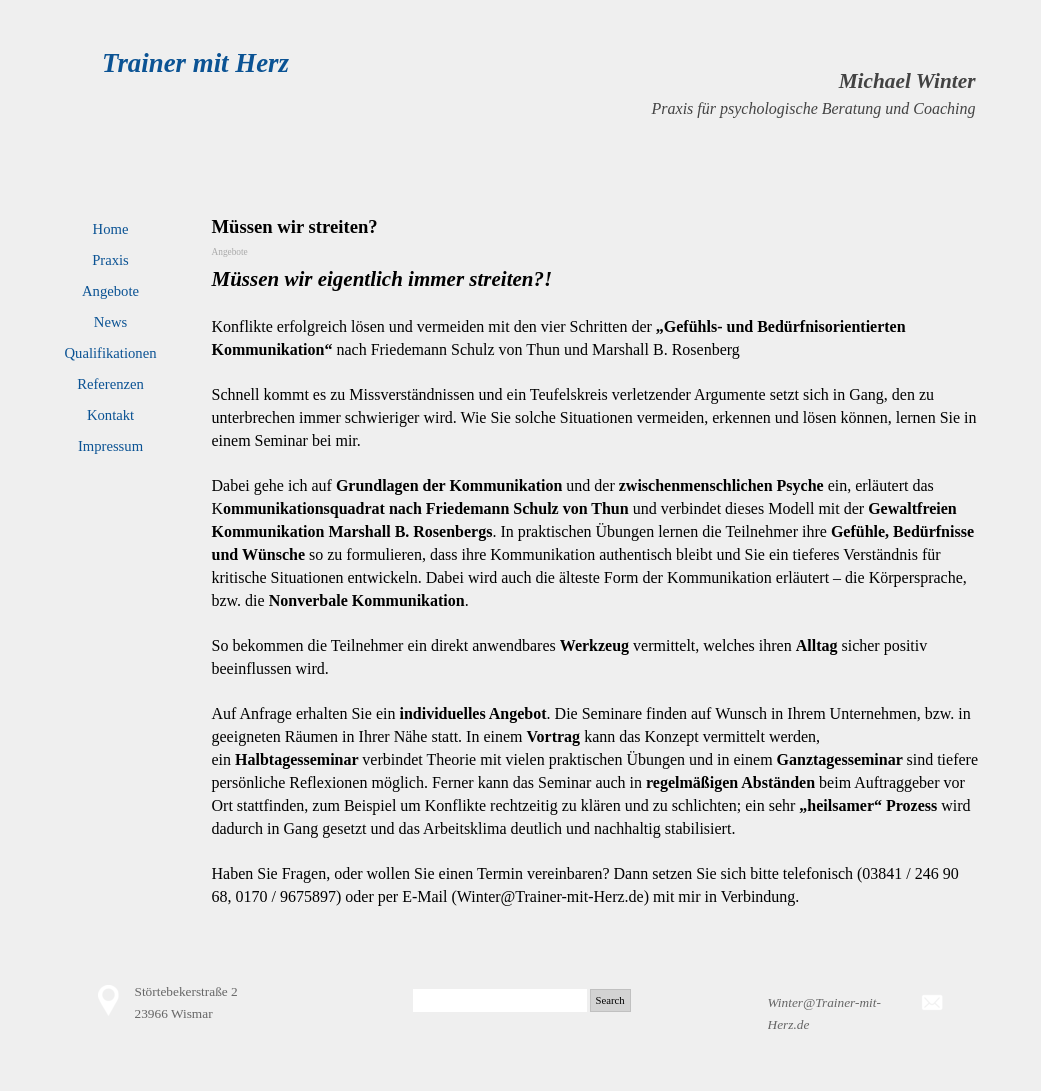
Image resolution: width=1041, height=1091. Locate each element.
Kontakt (110, 415)
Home (111, 229)
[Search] (500, 1000)
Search (610, 1000)
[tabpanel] (654, 93)
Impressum (110, 446)
